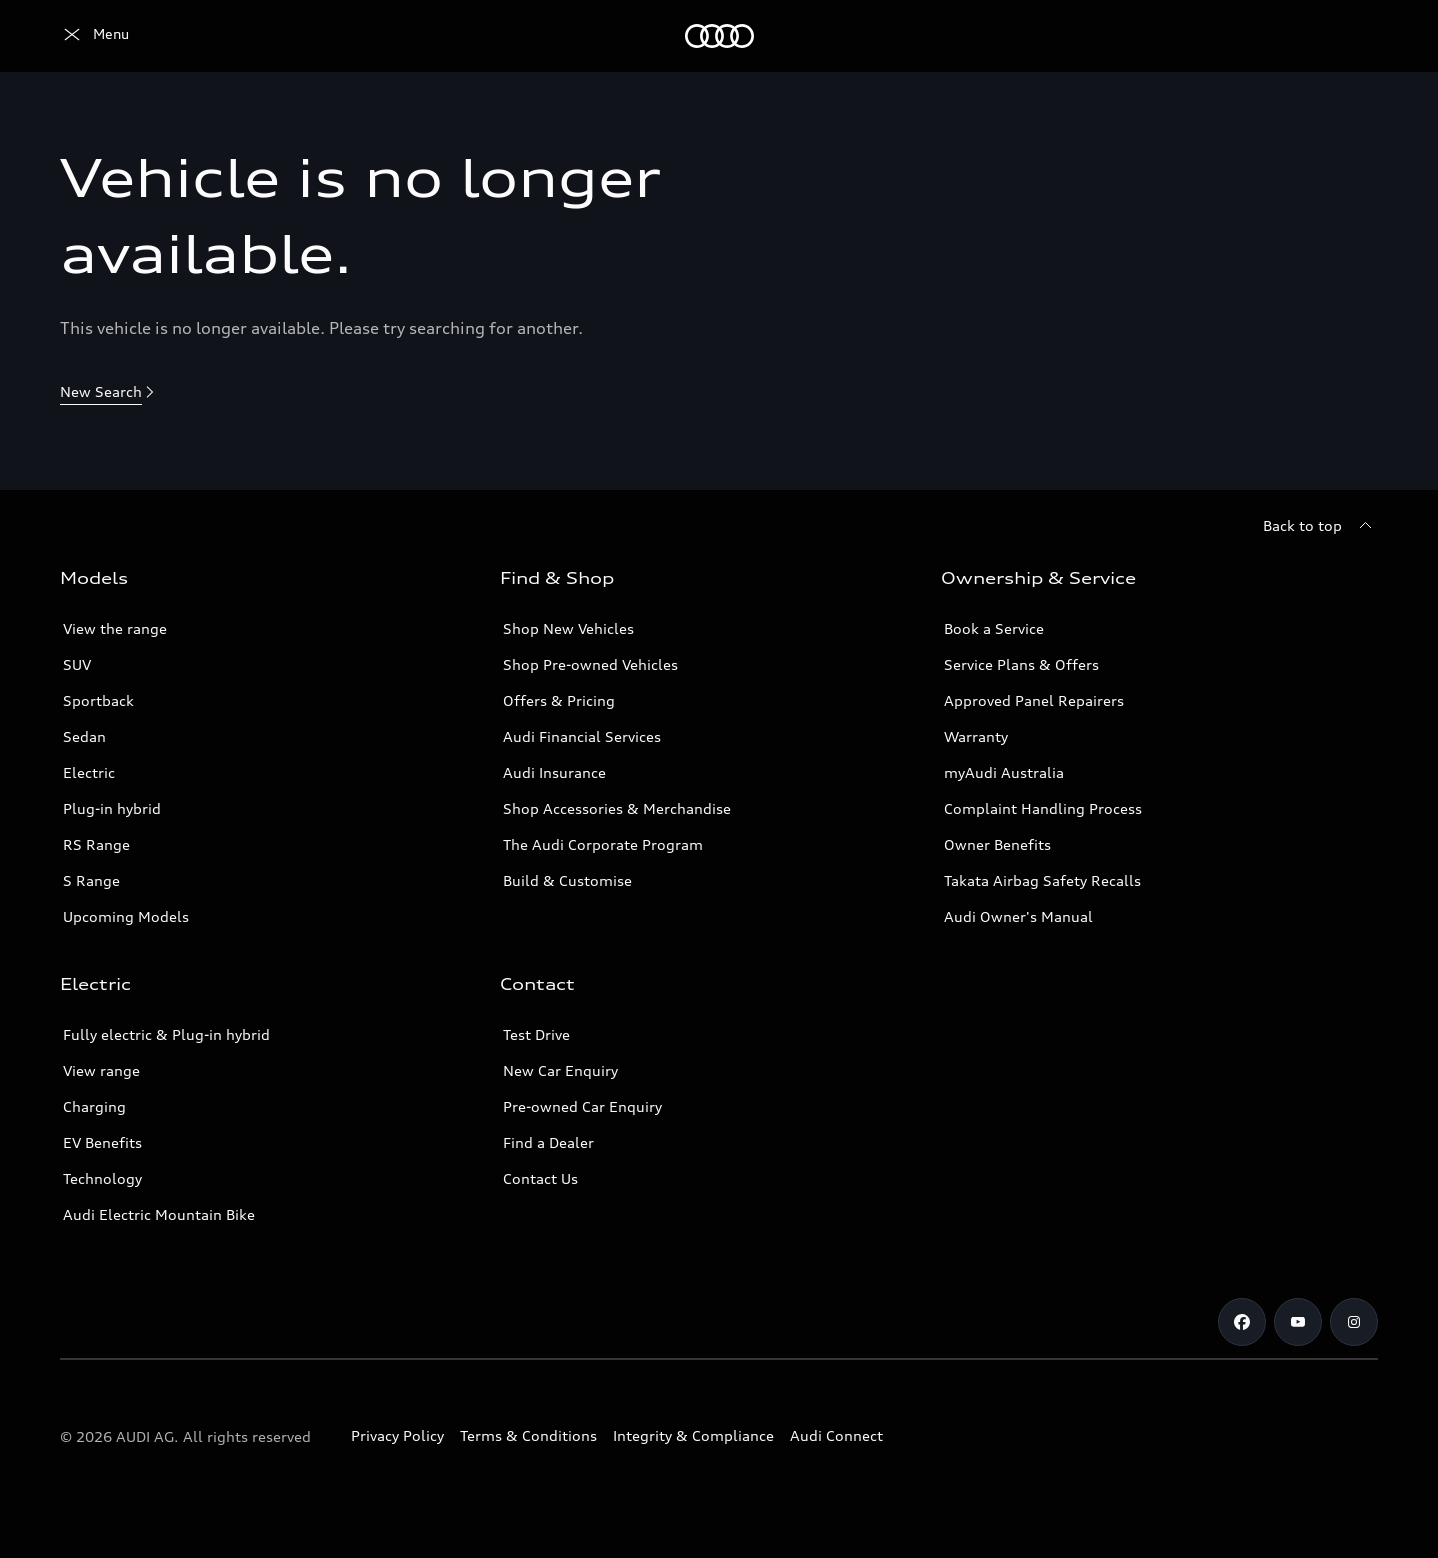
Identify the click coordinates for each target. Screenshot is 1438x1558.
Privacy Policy (397, 1435)
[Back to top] (1320, 526)
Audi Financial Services (582, 736)
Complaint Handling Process (1043, 808)
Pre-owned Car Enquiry (582, 1106)
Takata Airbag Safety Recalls (1042, 880)
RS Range (96, 844)
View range (101, 1070)
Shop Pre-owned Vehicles (590, 664)
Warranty (976, 736)
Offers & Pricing (559, 700)
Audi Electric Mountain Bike (159, 1214)
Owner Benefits (997, 844)
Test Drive (536, 1034)
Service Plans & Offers (1021, 664)
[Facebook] (1242, 1322)
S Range (91, 880)
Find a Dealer (548, 1142)
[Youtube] (1298, 1322)
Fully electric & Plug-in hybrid (166, 1034)
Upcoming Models (126, 916)
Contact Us (540, 1178)
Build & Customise (567, 880)
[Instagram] (1354, 1322)
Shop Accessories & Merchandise (617, 808)
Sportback (98, 700)
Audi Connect (836, 1435)
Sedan (84, 736)
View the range (115, 628)
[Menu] (94, 36)
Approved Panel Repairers (1034, 700)
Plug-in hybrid (112, 808)
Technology (102, 1178)
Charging (94, 1106)
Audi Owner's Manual (1018, 916)
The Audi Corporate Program (603, 844)
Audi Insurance (554, 772)
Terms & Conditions (528, 1435)
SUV (77, 664)
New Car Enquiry (560, 1070)
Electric (89, 772)
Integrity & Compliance (693, 1435)
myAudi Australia (1004, 772)
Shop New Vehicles (568, 628)
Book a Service (994, 628)
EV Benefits (102, 1142)
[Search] (1354, 36)
